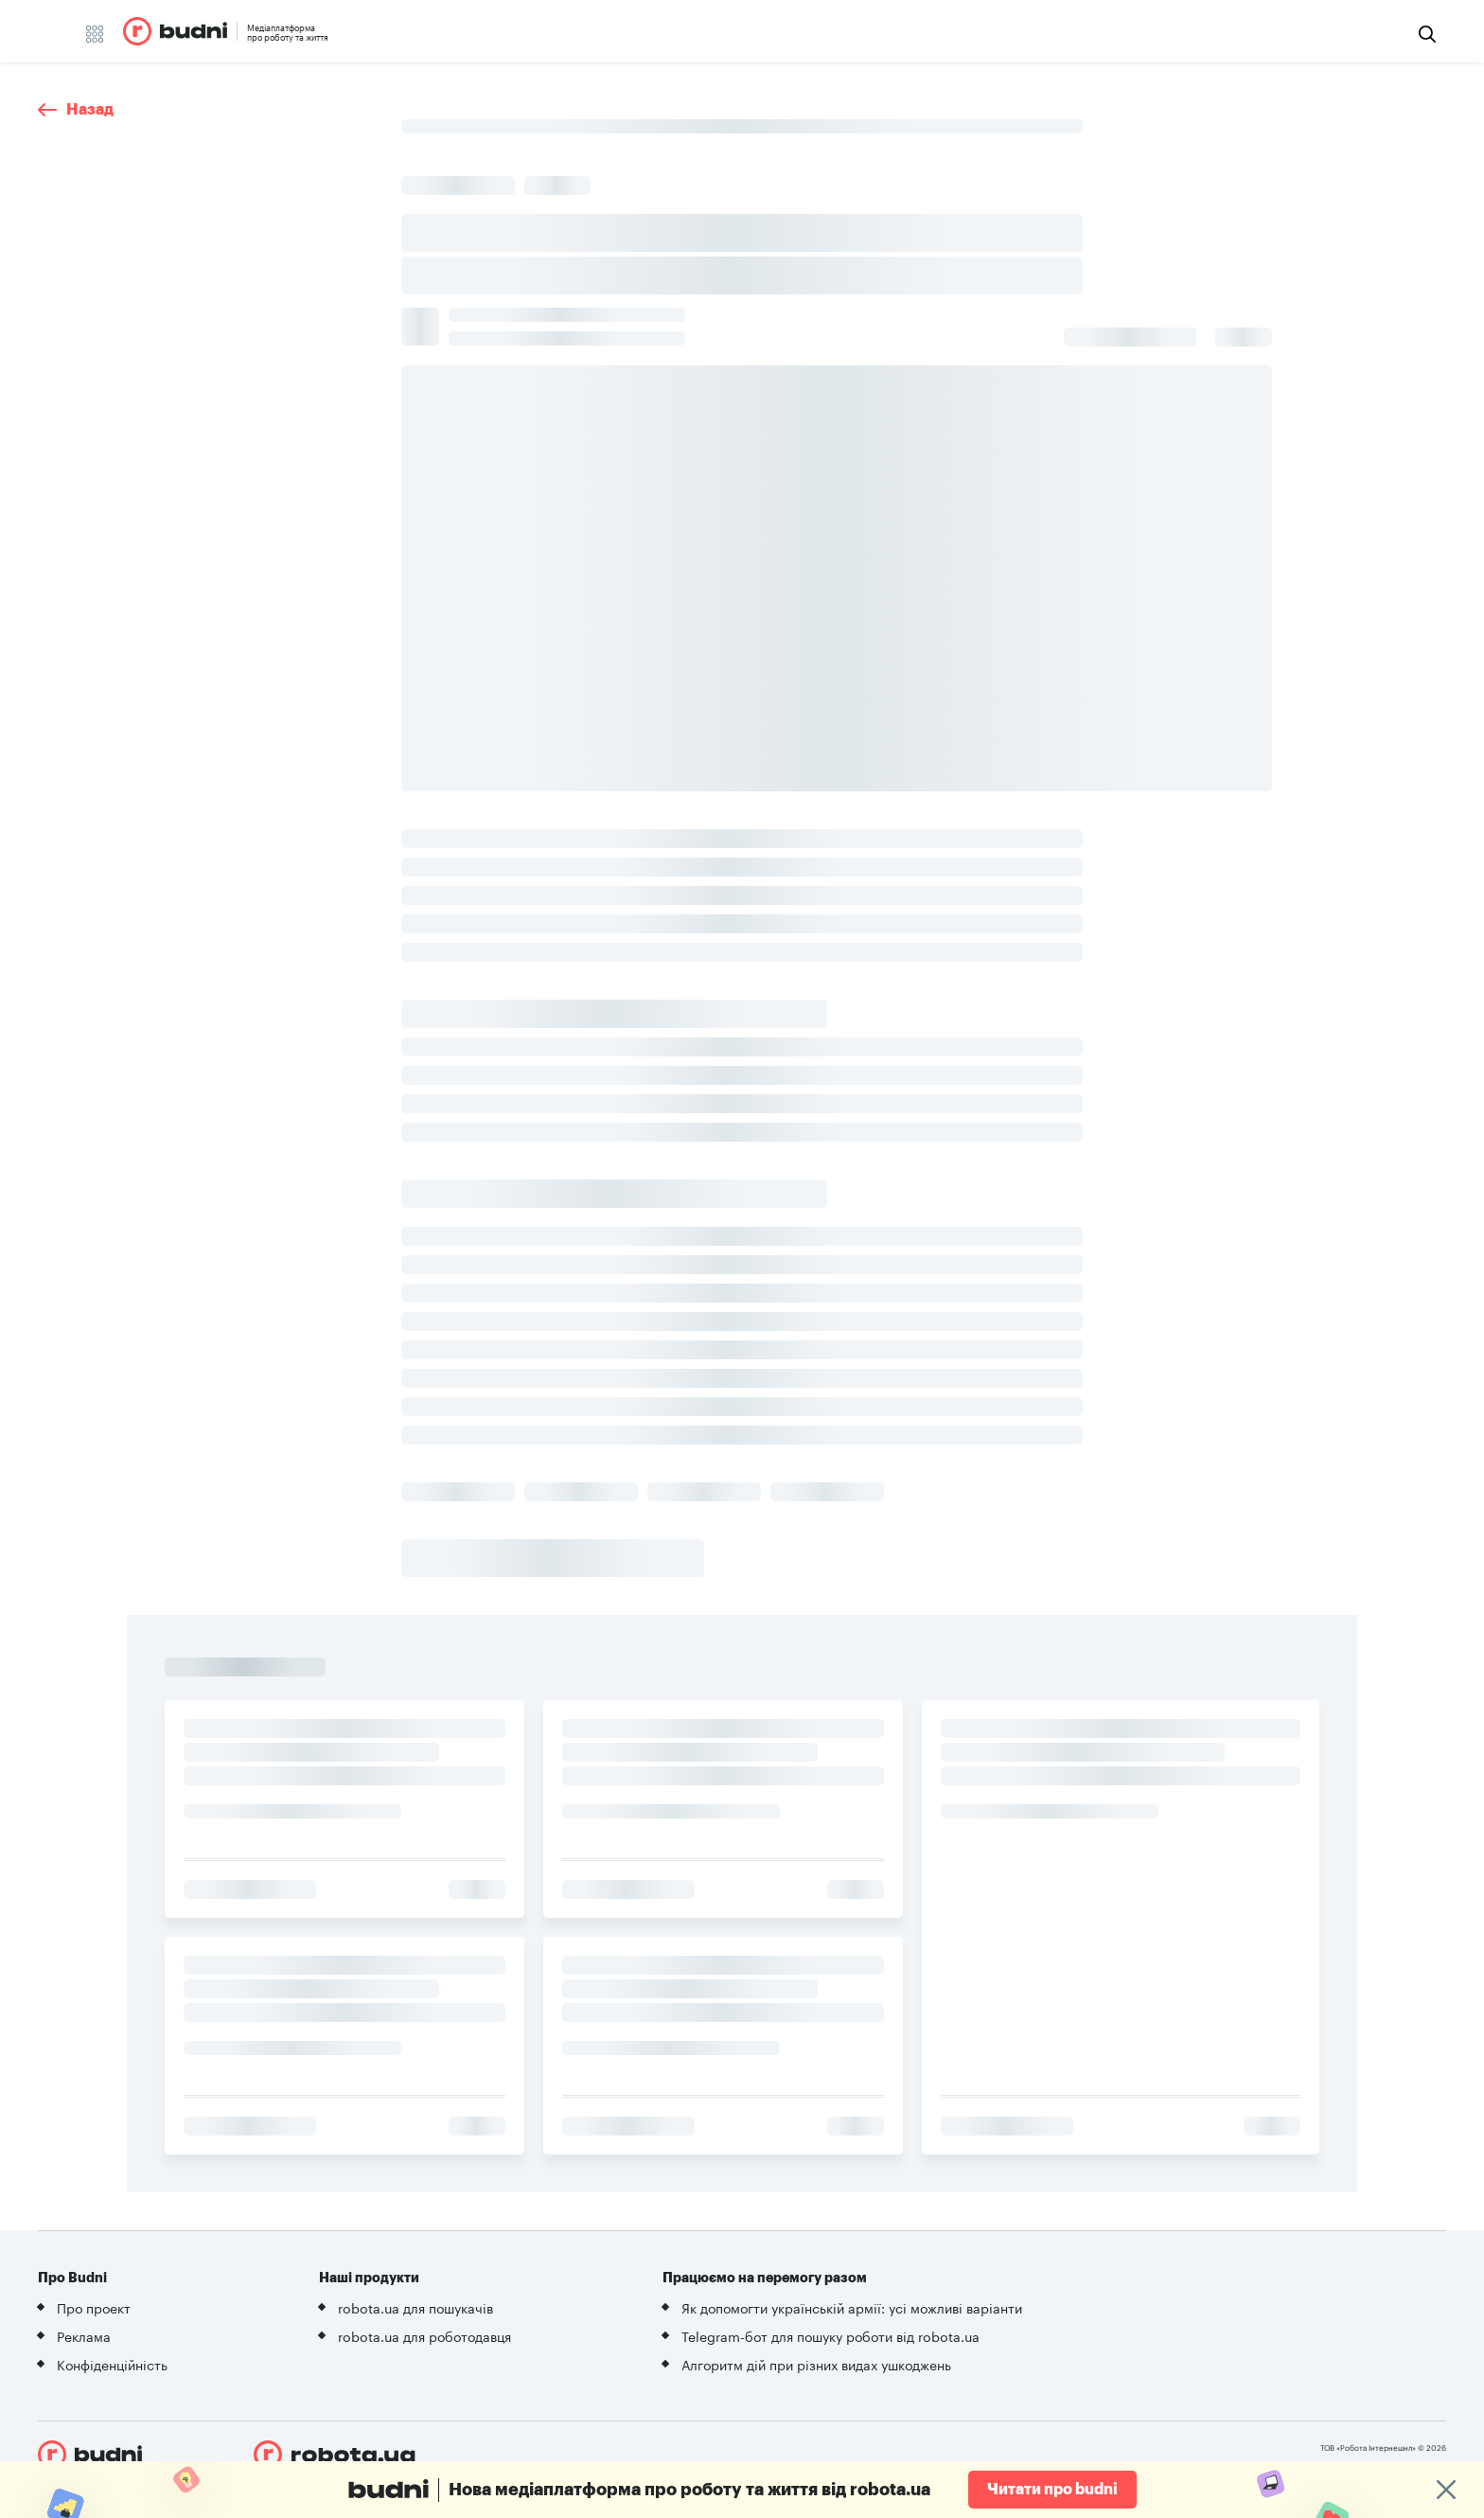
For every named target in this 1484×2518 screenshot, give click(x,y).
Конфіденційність (112, 2363)
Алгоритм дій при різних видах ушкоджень (816, 2363)
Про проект (94, 2306)
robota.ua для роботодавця (424, 2335)
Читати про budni (1052, 2489)
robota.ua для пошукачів (415, 2306)
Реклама (84, 2335)
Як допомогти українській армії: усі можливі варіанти (851, 2306)
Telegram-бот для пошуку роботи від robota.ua (830, 2335)
